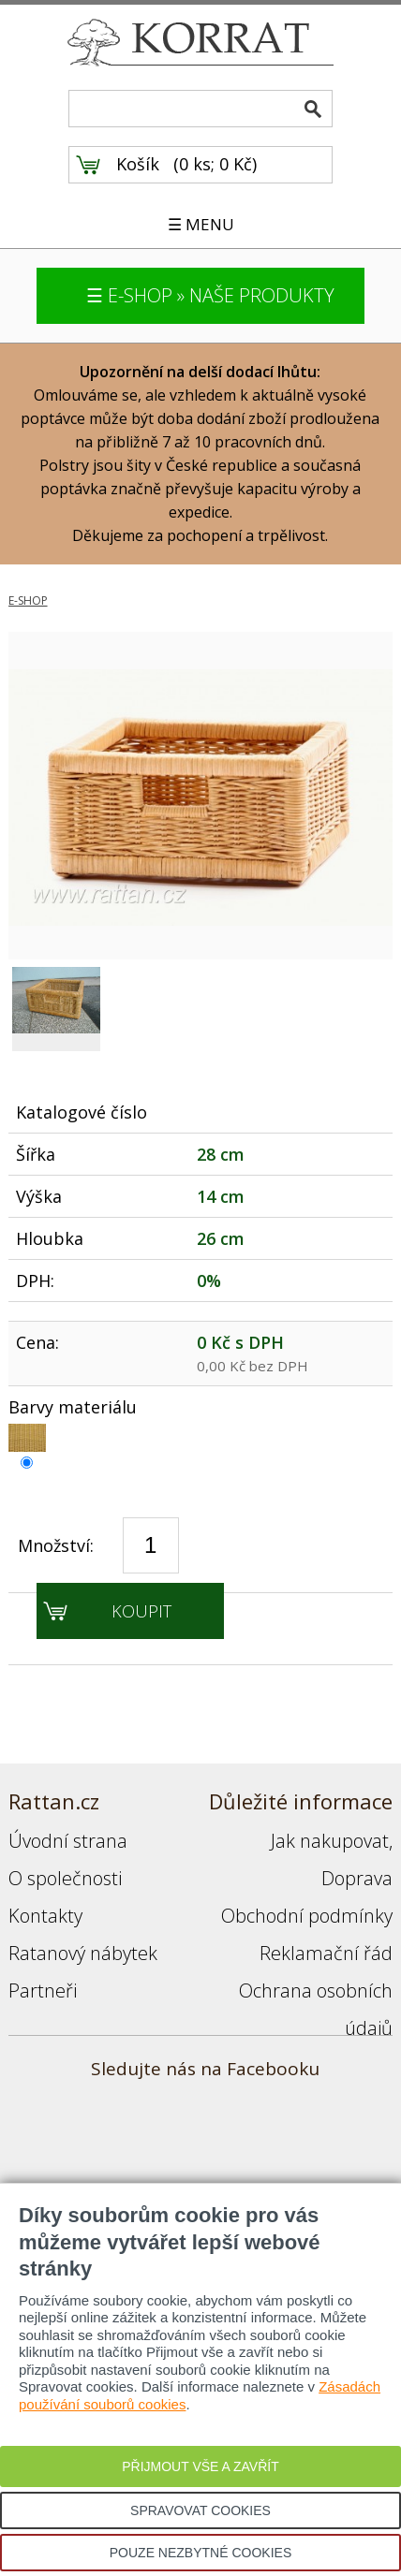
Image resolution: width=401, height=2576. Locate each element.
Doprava (357, 1878)
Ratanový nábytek (82, 1953)
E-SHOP (28, 600)
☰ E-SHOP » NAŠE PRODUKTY (210, 295)
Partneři (42, 1990)
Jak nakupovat (330, 1840)
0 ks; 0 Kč (215, 164)
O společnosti (65, 1878)
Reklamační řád (326, 1953)
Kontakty (45, 1915)
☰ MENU (201, 224)
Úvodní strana (67, 1840)
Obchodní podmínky (307, 1915)
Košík (137, 164)
